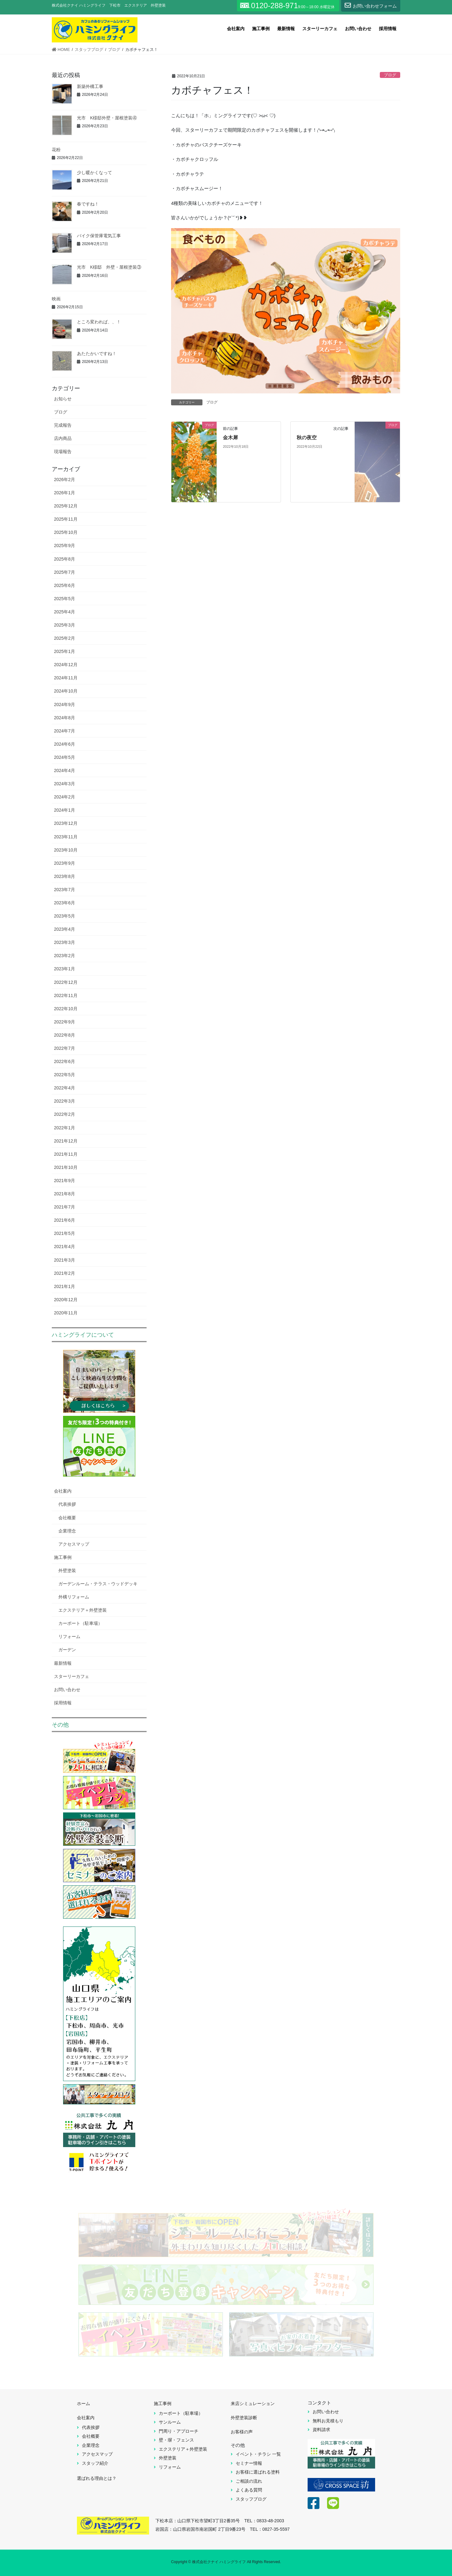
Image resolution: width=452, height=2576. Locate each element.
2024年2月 (64, 796)
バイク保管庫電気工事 (99, 235)
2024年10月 (66, 690)
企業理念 (67, 1530)
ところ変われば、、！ (99, 321)
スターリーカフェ (71, 1676)
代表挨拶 (67, 1504)
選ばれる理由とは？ (96, 2478)
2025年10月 (66, 532)
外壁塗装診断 (244, 2417)
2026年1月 (64, 492)
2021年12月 (66, 1140)
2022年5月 (64, 1074)
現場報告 (63, 451)
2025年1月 (64, 651)
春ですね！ (88, 203)
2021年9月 (64, 1180)
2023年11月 (66, 836)
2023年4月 (64, 929)
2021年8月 (64, 1193)
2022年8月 (64, 1035)
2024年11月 (66, 677)
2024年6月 (64, 744)
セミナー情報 (249, 2463)
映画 (56, 298)
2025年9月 (64, 545)
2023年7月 (64, 889)
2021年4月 (64, 1246)
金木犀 (230, 437)
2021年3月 (64, 1260)
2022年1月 (64, 1127)
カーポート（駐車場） (80, 1623)
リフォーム (69, 1636)
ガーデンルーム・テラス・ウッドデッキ (97, 1583)
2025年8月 (64, 559)
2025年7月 (64, 572)
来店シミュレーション (253, 2403)
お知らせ (63, 398)
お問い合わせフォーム (371, 5)
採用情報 (63, 1702)
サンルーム (170, 2422)
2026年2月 (64, 479)
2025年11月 (66, 519)
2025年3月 (64, 625)
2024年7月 (64, 730)
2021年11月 (66, 1154)
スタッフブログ (251, 2499)
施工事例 (63, 1557)
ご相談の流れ (249, 2481)
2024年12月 (66, 664)
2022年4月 (64, 1087)
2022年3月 (64, 1101)
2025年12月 (66, 505)
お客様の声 (242, 2431)
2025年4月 (64, 611)
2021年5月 (64, 1233)
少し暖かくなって (94, 172)
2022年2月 (64, 1114)
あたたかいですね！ (96, 353)
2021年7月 (64, 1206)
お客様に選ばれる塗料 (258, 2472)
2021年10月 (66, 1167)
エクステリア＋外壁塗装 (82, 1610)
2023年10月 (66, 849)
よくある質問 (249, 2489)
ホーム (83, 2403)
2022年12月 (66, 982)
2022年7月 (64, 1048)
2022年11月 (66, 995)
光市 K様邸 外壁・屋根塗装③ (109, 267)
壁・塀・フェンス (176, 2439)
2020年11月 (66, 1312)
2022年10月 (66, 1008)
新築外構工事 (90, 86)
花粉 (56, 149)
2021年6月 (64, 1220)
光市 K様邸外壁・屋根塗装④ (107, 117)
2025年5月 (64, 598)
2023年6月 (64, 902)
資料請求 (321, 2429)
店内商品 (63, 438)
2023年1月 (64, 968)
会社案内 (63, 1491)
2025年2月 (64, 638)
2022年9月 (64, 1021)
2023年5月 (64, 915)
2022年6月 (64, 1061)
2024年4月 (64, 770)
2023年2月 (64, 955)
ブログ (390, 75)
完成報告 (63, 425)
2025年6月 (64, 585)
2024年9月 (64, 704)
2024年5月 (64, 757)
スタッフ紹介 (95, 2463)
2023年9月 (64, 863)
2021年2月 (64, 1273)
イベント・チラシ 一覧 (258, 2454)
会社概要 (67, 1517)
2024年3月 (64, 783)
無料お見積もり (328, 2420)
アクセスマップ (73, 1544)
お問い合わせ (67, 1689)
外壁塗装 (67, 1570)
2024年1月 (64, 810)
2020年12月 (66, 1299)
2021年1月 (64, 1286)
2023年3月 (64, 942)
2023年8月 (64, 876)
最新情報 (63, 1663)
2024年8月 (64, 717)
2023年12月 (66, 823)
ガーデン (67, 1649)
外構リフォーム (73, 1596)
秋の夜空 (307, 437)
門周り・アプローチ (178, 2431)
